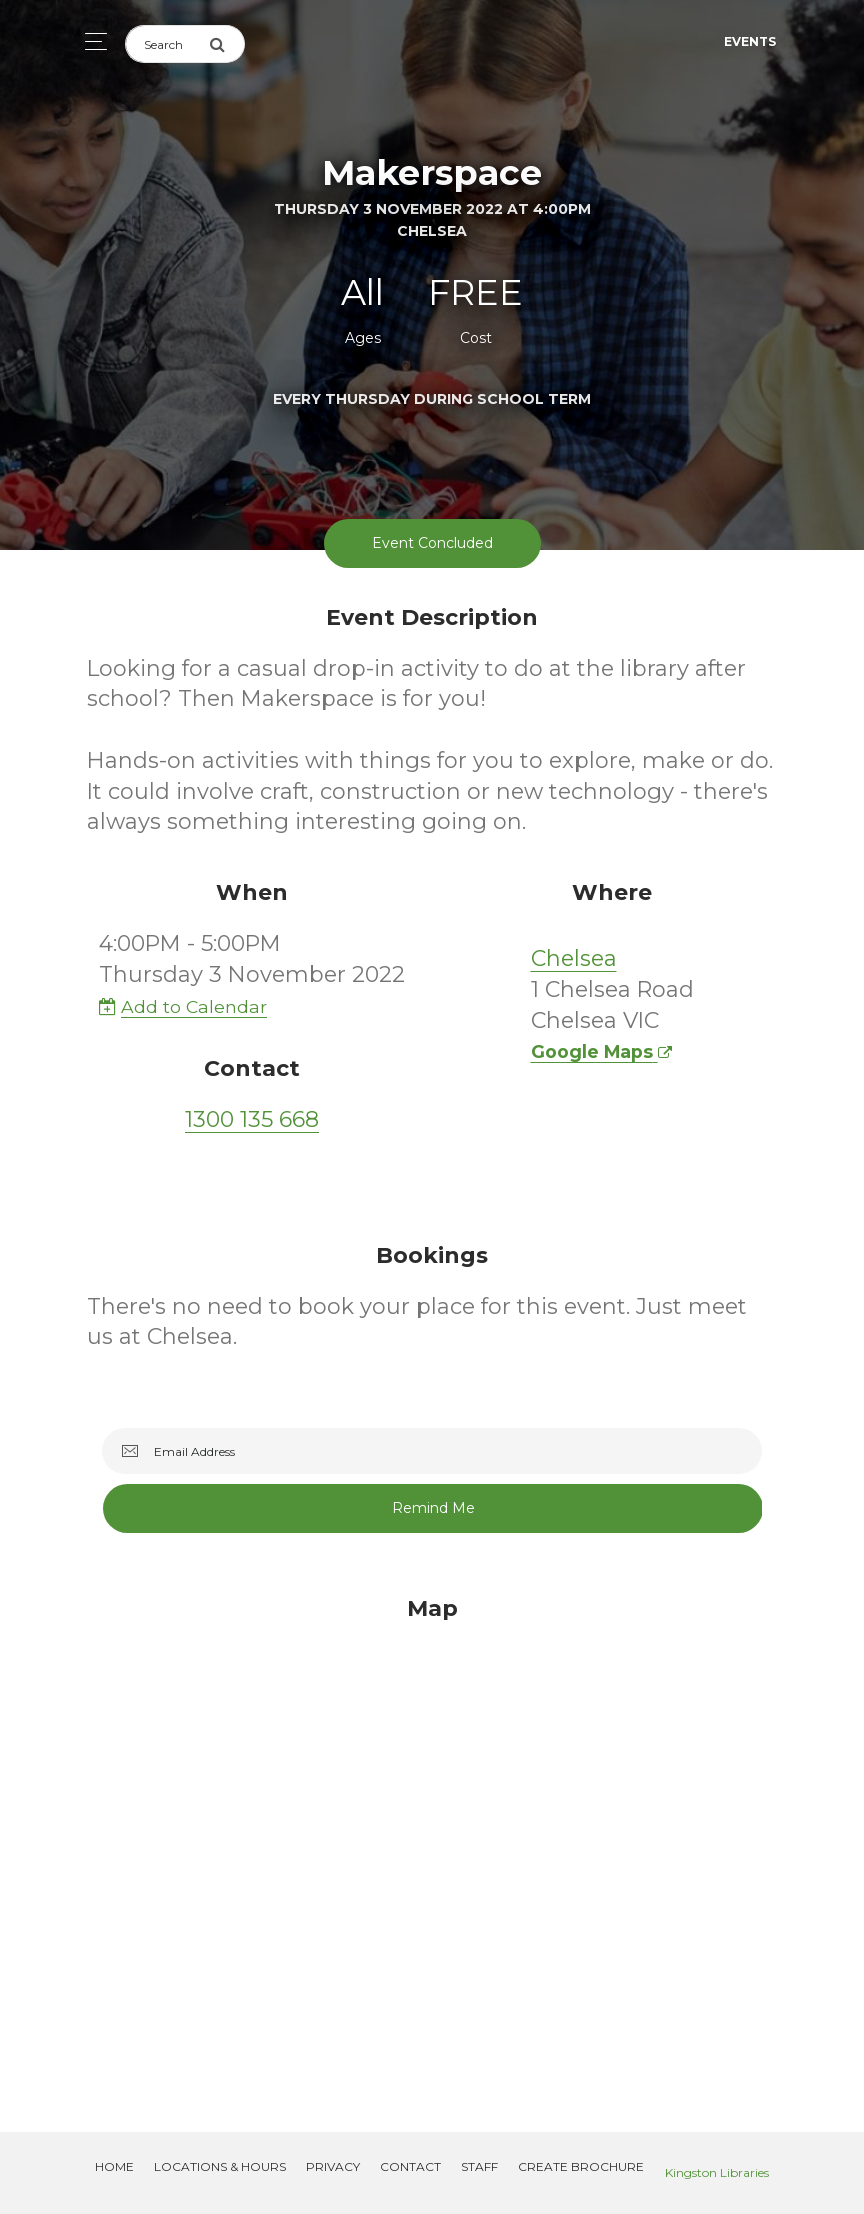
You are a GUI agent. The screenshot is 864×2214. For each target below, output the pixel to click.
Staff (479, 2166)
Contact (410, 2166)
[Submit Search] (227, 44)
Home (114, 2166)
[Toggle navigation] (90, 41)
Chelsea (574, 958)
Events (750, 41)
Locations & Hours (220, 2166)
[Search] (167, 44)
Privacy (333, 2166)
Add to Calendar (183, 1006)
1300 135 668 (252, 1119)
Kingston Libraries (717, 2172)
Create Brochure (581, 2166)
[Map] (432, 1840)
